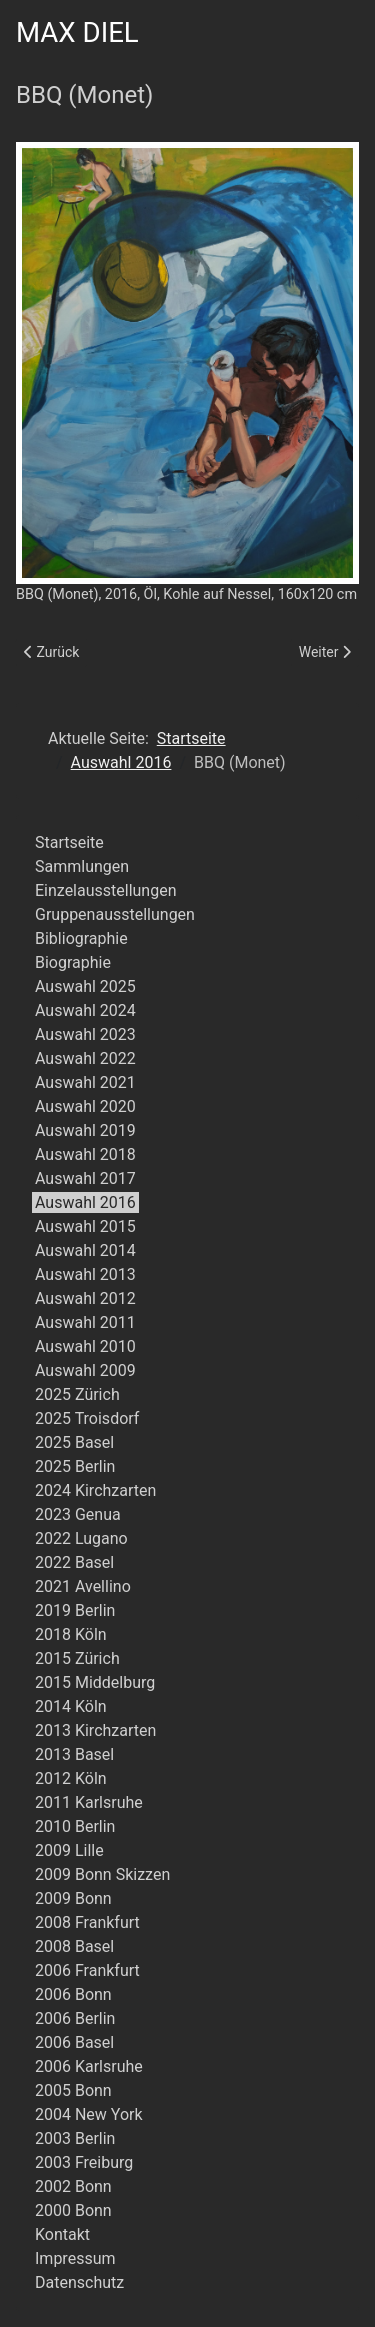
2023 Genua (78, 1514)
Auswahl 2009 (85, 1370)
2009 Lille (69, 1850)
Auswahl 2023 (85, 1034)
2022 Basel (74, 1562)
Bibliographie (81, 938)
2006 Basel (74, 2042)
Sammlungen (82, 866)
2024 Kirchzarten (95, 1490)
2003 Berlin (75, 2138)
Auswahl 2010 (85, 1346)
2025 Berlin (75, 1466)
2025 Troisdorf (87, 1418)
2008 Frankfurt (87, 1922)
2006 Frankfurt (87, 1970)
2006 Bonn (73, 1994)
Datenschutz (79, 2282)
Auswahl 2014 (85, 1250)
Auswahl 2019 (85, 1130)
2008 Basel (74, 1946)
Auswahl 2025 (85, 986)
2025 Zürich (77, 1394)
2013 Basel (74, 1754)
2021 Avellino (83, 1586)
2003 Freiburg (84, 2162)
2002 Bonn (73, 2186)
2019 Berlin (75, 1610)
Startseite (69, 842)
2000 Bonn (73, 2210)
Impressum (75, 2258)
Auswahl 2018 (85, 1154)
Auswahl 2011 (85, 1322)
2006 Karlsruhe (89, 2066)
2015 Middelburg (95, 1682)
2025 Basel (74, 1442)
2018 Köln (71, 1634)
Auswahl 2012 (85, 1298)
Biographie (73, 962)
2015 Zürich (77, 1658)
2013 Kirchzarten (95, 1730)
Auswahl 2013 (85, 1274)
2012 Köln (71, 1778)
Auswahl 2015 (85, 1226)
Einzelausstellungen (106, 890)
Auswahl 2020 (85, 1106)
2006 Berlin (75, 2018)
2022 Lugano (81, 1538)
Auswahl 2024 (85, 1010)
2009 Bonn (73, 1898)
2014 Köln (71, 1706)
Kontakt (62, 2234)
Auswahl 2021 (85, 1082)
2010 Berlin (75, 1826)
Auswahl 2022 (85, 1058)
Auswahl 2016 (85, 1202)
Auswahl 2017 (85, 1178)
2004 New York (89, 2114)
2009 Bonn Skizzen (102, 1874)
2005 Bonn (73, 2090)
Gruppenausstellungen (115, 914)
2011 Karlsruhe (89, 1802)
